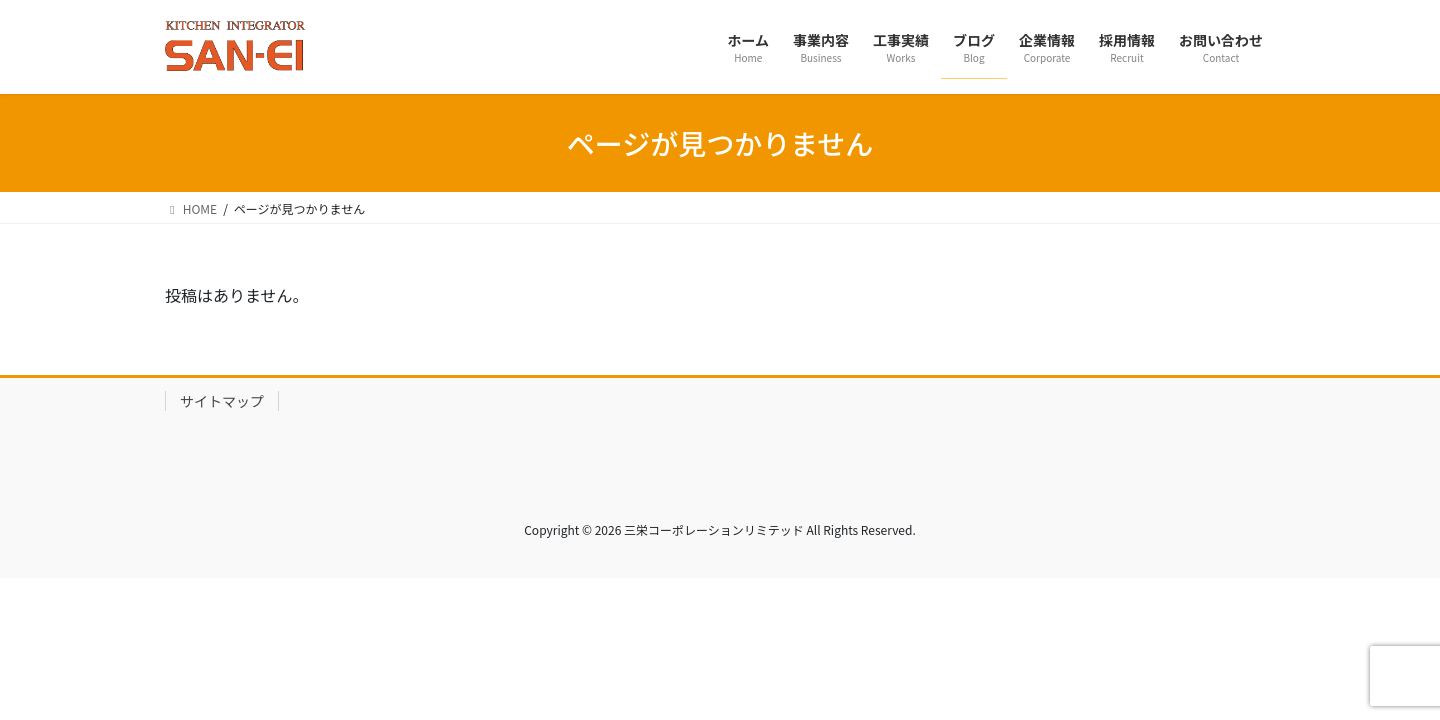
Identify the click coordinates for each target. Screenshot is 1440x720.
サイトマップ (222, 401)
